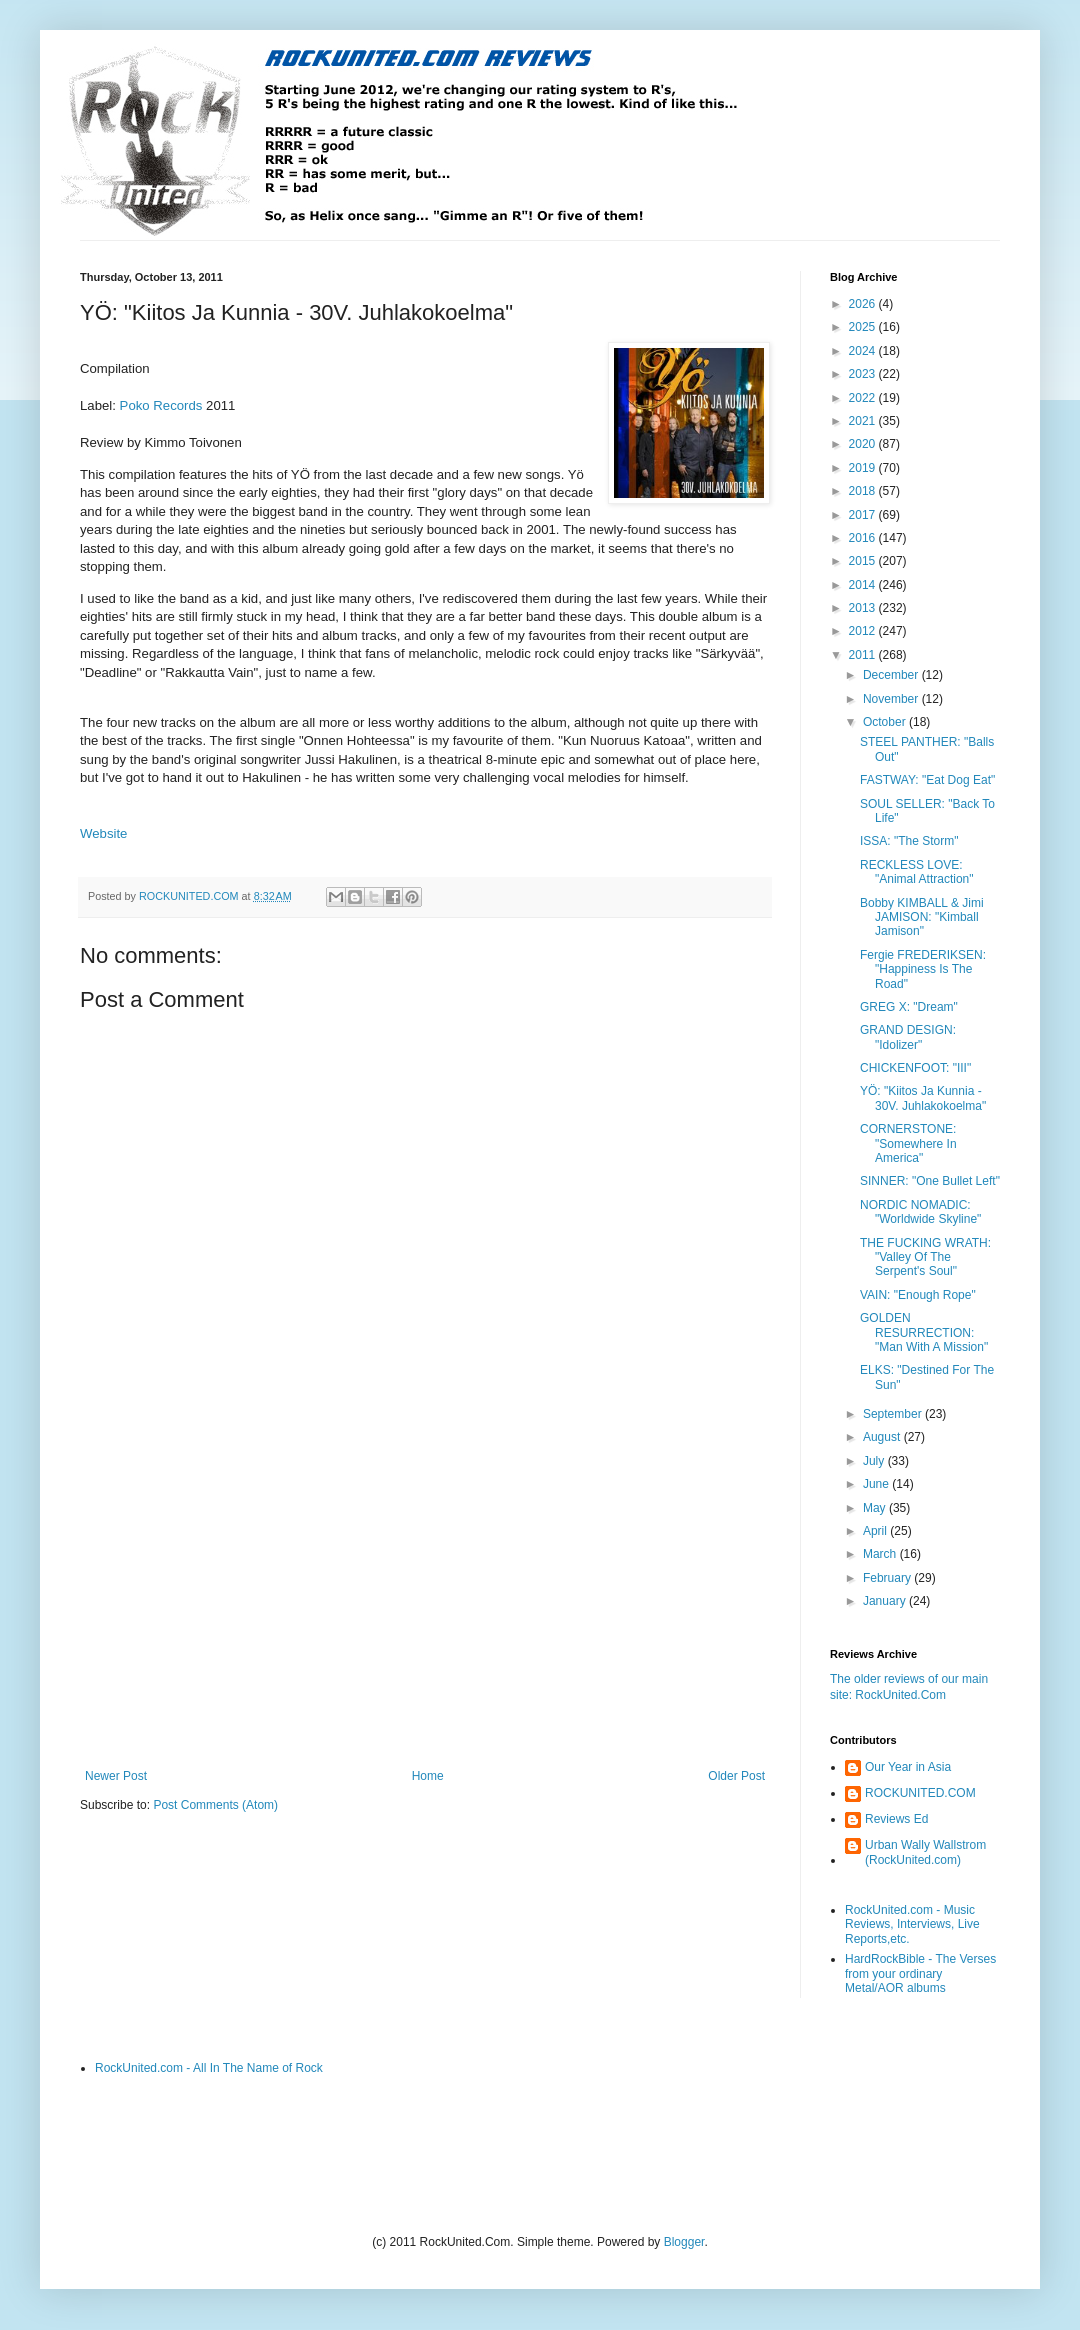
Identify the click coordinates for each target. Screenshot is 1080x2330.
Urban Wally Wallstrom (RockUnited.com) (925, 1852)
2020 (864, 444)
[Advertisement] (425, 1604)
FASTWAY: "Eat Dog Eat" (927, 780)
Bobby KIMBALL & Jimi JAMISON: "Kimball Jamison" (922, 917)
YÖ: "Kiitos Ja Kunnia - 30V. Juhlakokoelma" (923, 1098)
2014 (864, 585)
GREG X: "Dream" (909, 1007)
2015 (864, 561)
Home (428, 1776)
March (881, 1554)
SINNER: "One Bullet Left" (930, 1181)
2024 (864, 351)
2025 (864, 327)
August (883, 1437)
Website (103, 833)
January (886, 1601)
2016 (864, 538)
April (876, 1531)
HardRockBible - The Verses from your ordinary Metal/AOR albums (920, 1973)
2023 (864, 374)
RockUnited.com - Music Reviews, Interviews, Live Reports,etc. (912, 1924)
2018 (864, 491)
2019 (864, 468)
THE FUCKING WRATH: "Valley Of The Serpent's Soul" (925, 1257)
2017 (864, 515)
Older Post (736, 1776)
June (877, 1484)
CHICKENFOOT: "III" (915, 1068)
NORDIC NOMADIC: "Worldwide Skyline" (920, 1212)
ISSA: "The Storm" (909, 841)
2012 (864, 631)
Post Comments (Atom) (215, 1805)
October (886, 722)
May (876, 1508)
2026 (864, 304)
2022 (864, 398)
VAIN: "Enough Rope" (918, 1295)
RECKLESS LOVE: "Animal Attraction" (917, 872)
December (892, 675)
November (892, 699)
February (888, 1578)
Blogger (684, 2242)
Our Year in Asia (908, 1767)
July (875, 1461)
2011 (864, 655)
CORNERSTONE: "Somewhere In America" (908, 1143)
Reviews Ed (896, 1819)
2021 (864, 421)
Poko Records (161, 405)
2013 (864, 608)
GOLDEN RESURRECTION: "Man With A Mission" (924, 1332)
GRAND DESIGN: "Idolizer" (908, 1037)
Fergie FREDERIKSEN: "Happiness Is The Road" (923, 969)
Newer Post (116, 1776)
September (894, 1414)
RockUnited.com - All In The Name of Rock (209, 2068)
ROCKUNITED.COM (920, 1793)
